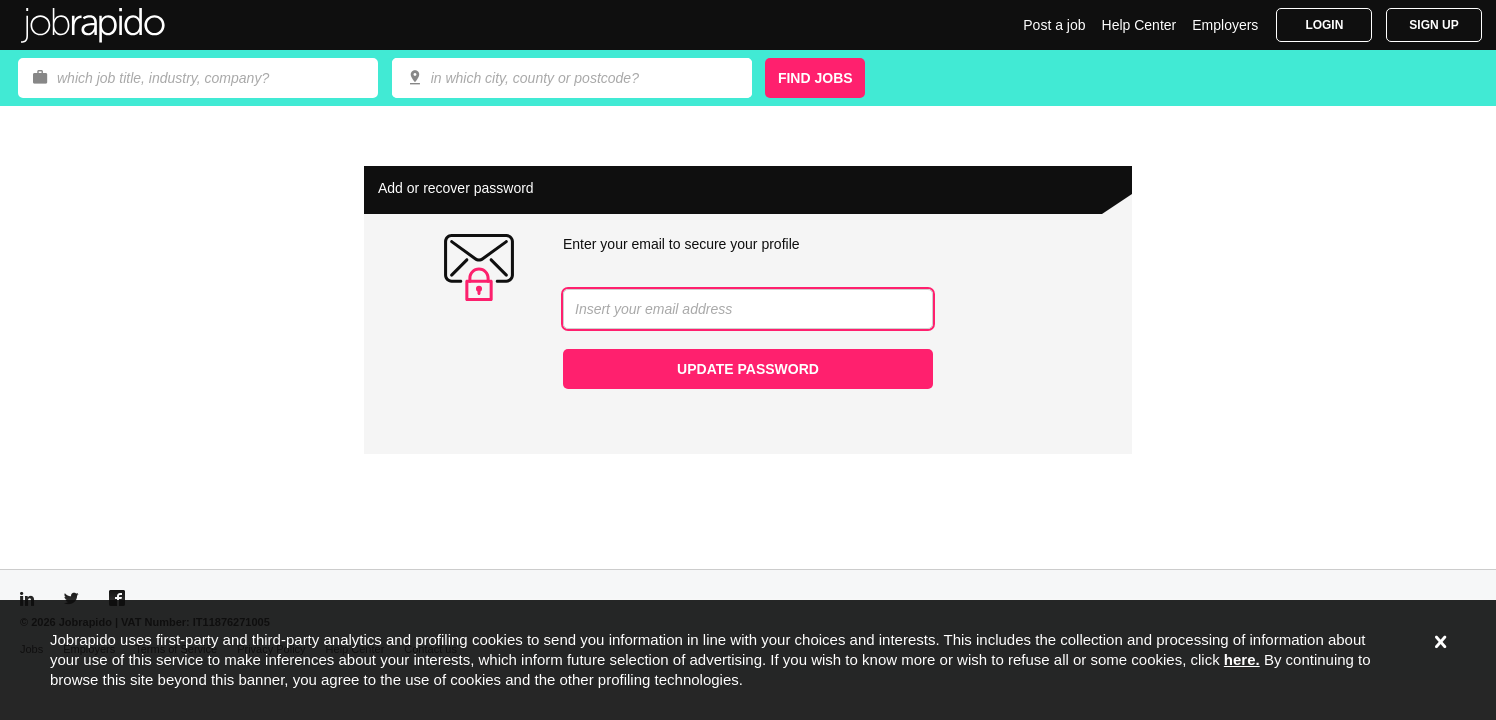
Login (1324, 25)
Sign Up (1433, 25)
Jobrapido (93, 25)
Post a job (1054, 25)
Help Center (1139, 25)
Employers (1225, 25)
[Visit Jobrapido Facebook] (117, 599)
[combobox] (572, 78)
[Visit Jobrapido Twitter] (71, 599)
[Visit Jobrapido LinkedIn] (27, 599)
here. (1242, 659)
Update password (748, 369)
